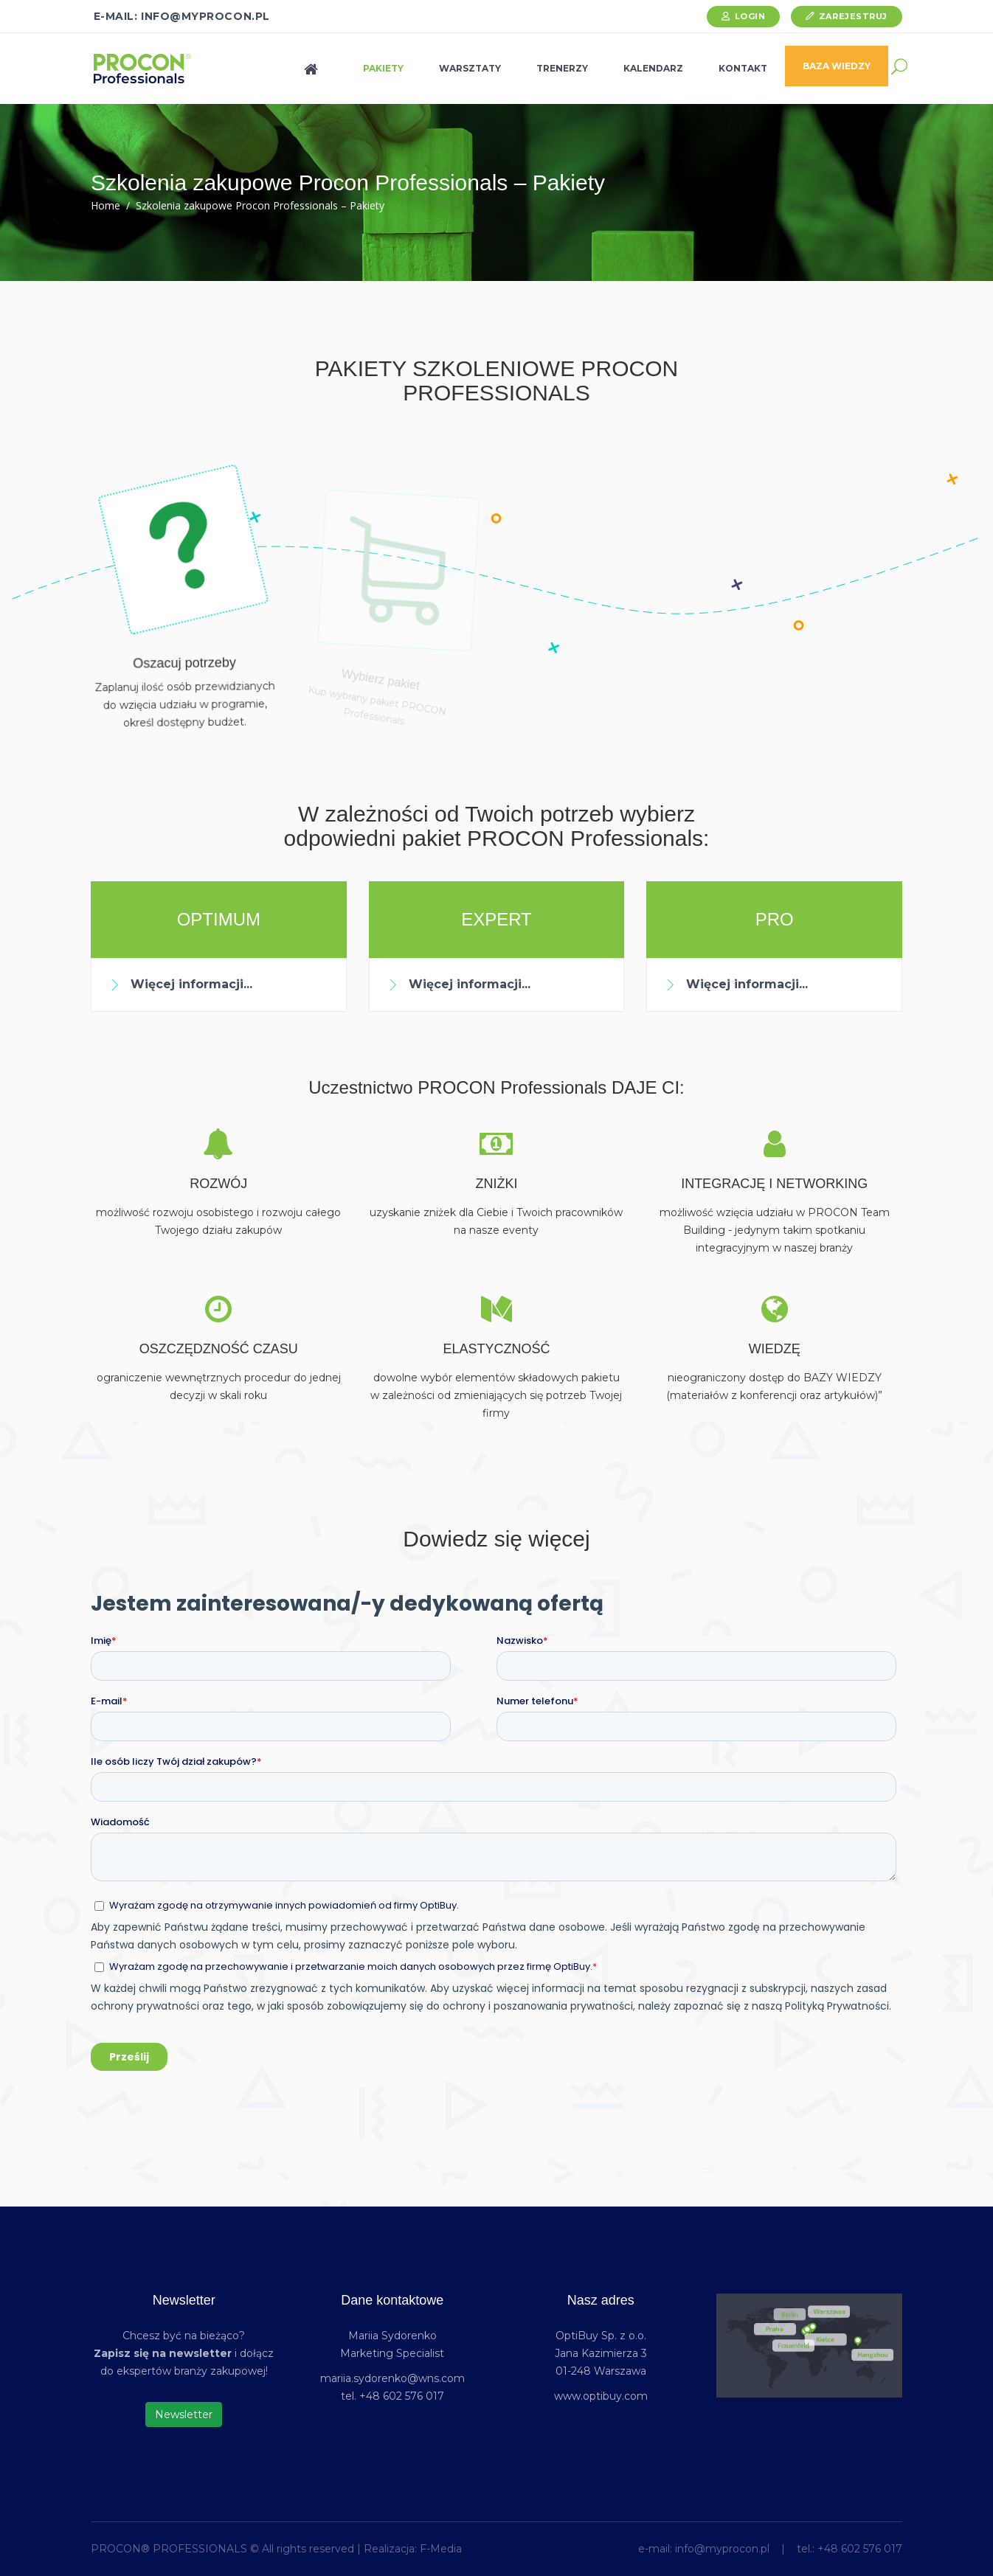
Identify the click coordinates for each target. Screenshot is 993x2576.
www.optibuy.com (601, 2396)
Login (750, 16)
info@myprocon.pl (722, 2548)
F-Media (441, 2548)
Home (105, 205)
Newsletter (183, 2414)
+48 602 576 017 (859, 2548)
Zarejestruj (853, 16)
